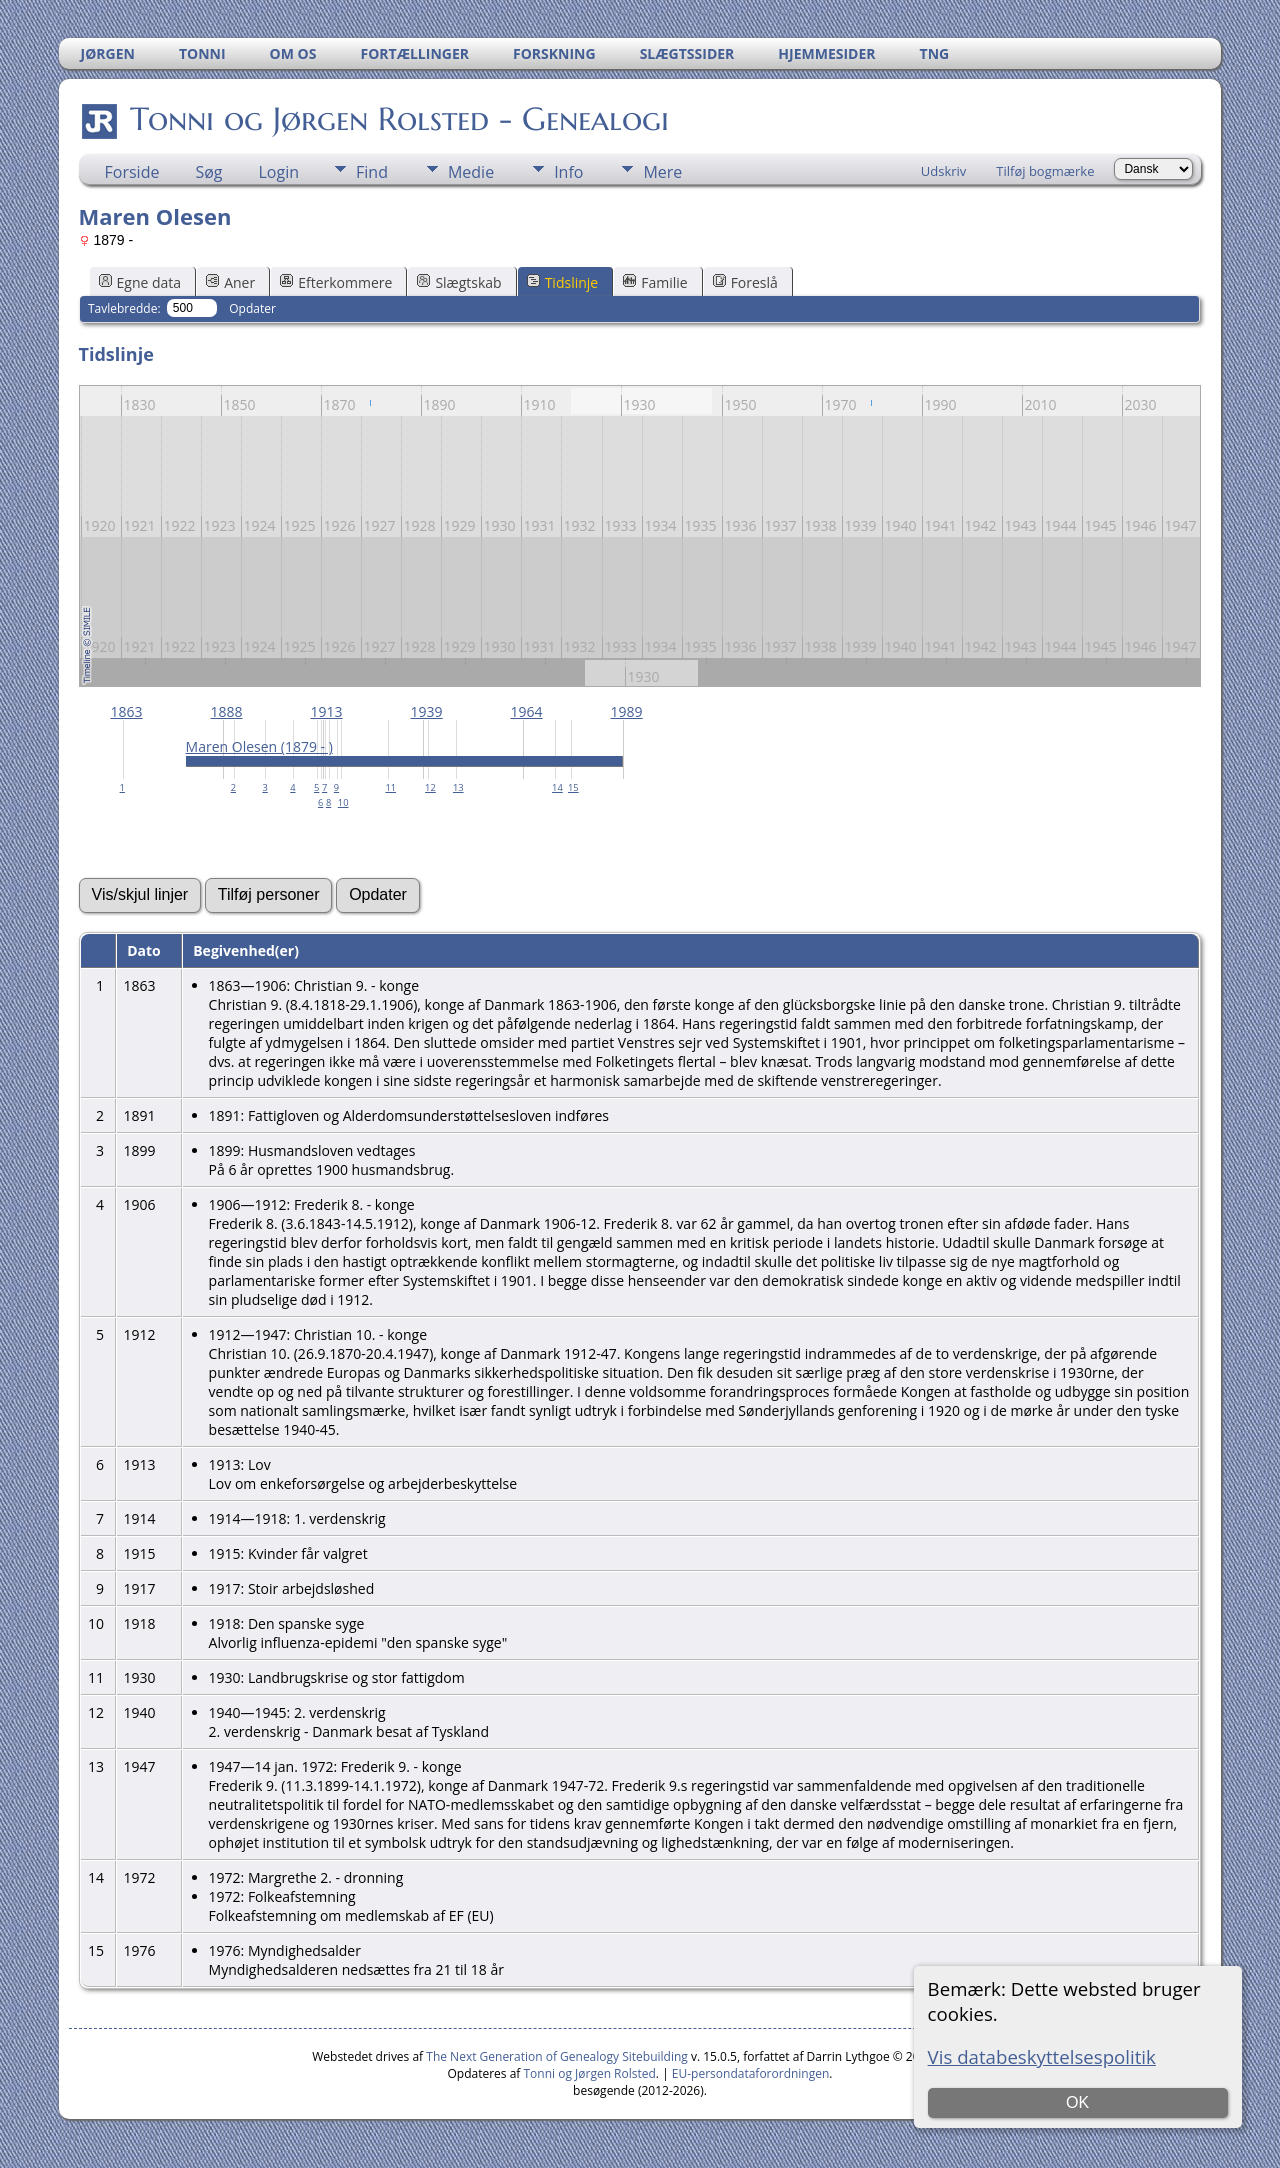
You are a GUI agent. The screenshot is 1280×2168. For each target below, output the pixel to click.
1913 (327, 711)
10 (343, 802)
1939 (427, 711)
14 (557, 787)
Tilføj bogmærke (1045, 171)
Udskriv (944, 171)
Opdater (252, 308)
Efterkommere (336, 282)
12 (430, 787)
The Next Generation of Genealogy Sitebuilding (557, 2056)
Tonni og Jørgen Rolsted (590, 2073)
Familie (655, 282)
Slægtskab (459, 282)
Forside (132, 172)
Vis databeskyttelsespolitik (1042, 2056)
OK (1077, 2102)
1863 (127, 711)
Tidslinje (563, 282)
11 (390, 787)
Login (279, 172)
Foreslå (745, 282)
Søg (208, 172)
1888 (227, 711)
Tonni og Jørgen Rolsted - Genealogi (398, 119)
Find (372, 172)
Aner (230, 282)
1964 (527, 711)
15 (573, 787)
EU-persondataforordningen (751, 2073)
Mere (662, 172)
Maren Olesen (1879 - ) (259, 746)
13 (458, 787)
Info (568, 172)
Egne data (140, 282)
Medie (471, 172)
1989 (627, 711)
